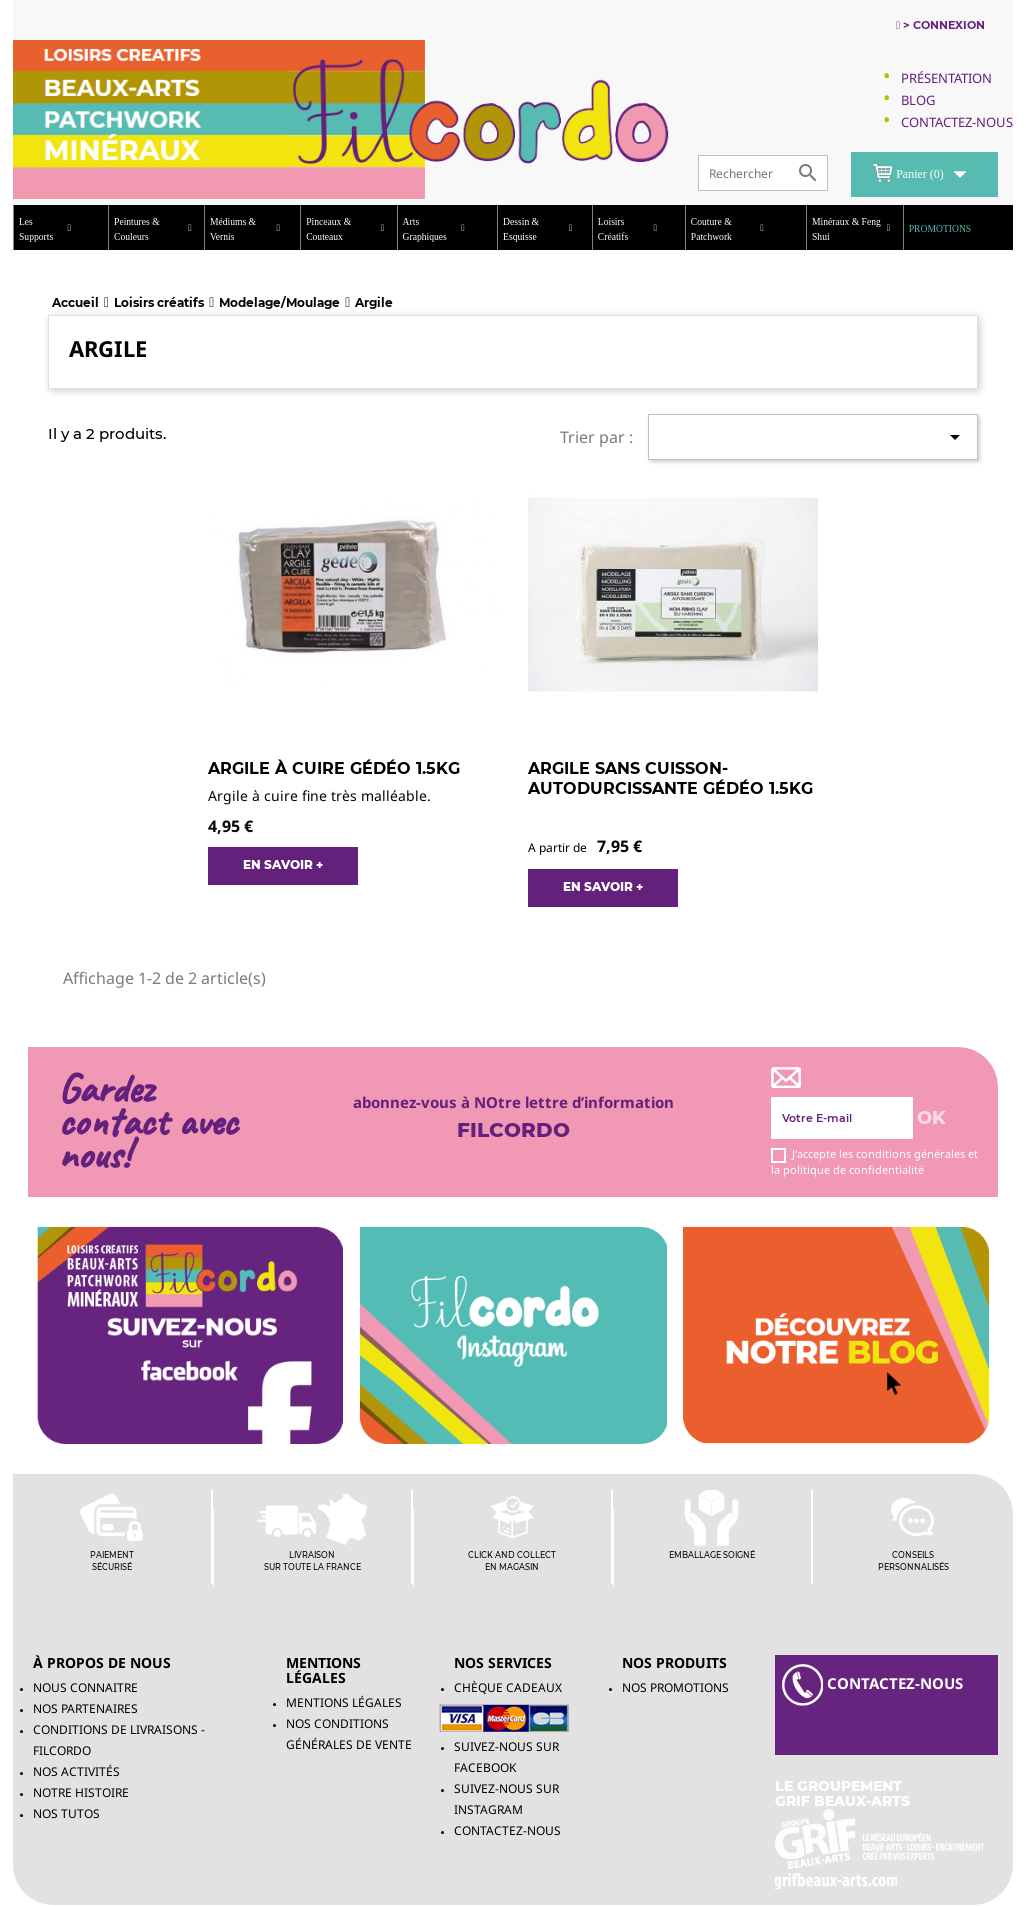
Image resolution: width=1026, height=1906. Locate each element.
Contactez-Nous (957, 122)
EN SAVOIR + (283, 864)
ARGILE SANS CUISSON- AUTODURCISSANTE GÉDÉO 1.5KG (670, 778)
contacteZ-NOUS (872, 1685)
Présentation (946, 78)
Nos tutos (66, 1813)
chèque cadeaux (508, 1687)
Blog (918, 100)
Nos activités (76, 1771)
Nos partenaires (85, 1708)
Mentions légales (344, 1702)
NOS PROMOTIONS (675, 1687)
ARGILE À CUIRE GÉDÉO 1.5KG (334, 768)
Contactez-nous (507, 1830)
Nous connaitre (85, 1687)
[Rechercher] (763, 173)
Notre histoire (81, 1792)
